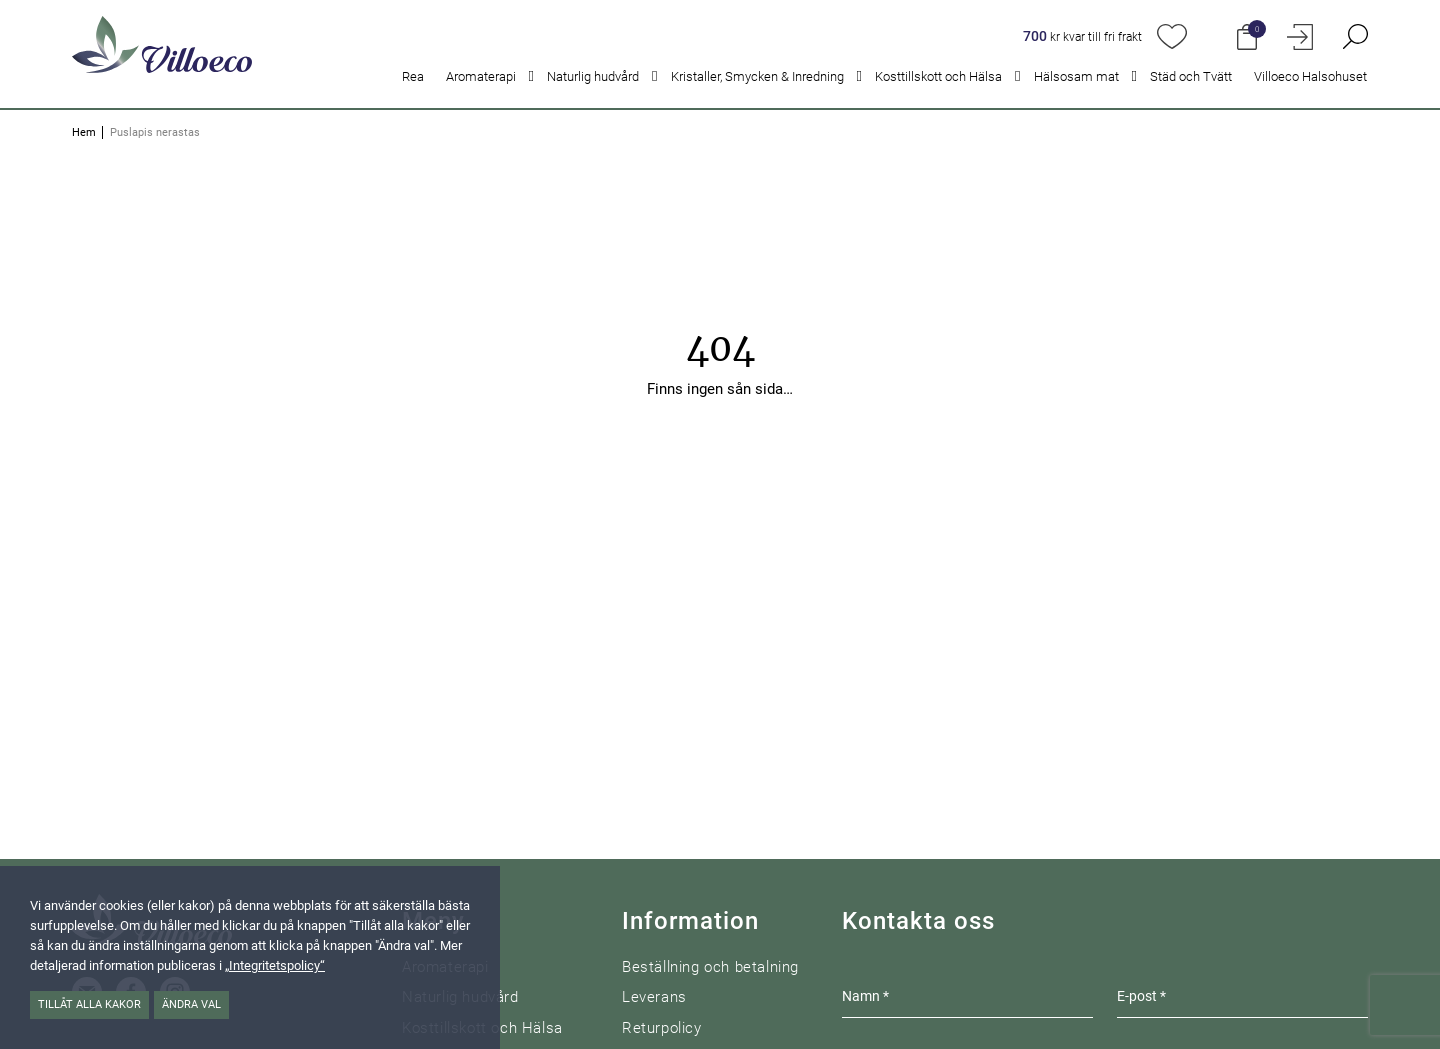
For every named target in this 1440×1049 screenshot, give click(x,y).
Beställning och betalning (710, 967)
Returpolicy (662, 1028)
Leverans (654, 997)
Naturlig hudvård (593, 76)
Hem (84, 132)
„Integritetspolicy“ (275, 965)
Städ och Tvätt (1191, 76)
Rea (413, 76)
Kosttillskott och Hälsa (938, 76)
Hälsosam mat (1076, 76)
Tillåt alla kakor (89, 1004)
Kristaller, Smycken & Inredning (757, 76)
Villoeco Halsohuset (1310, 76)
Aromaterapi (481, 76)
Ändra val (191, 1004)
